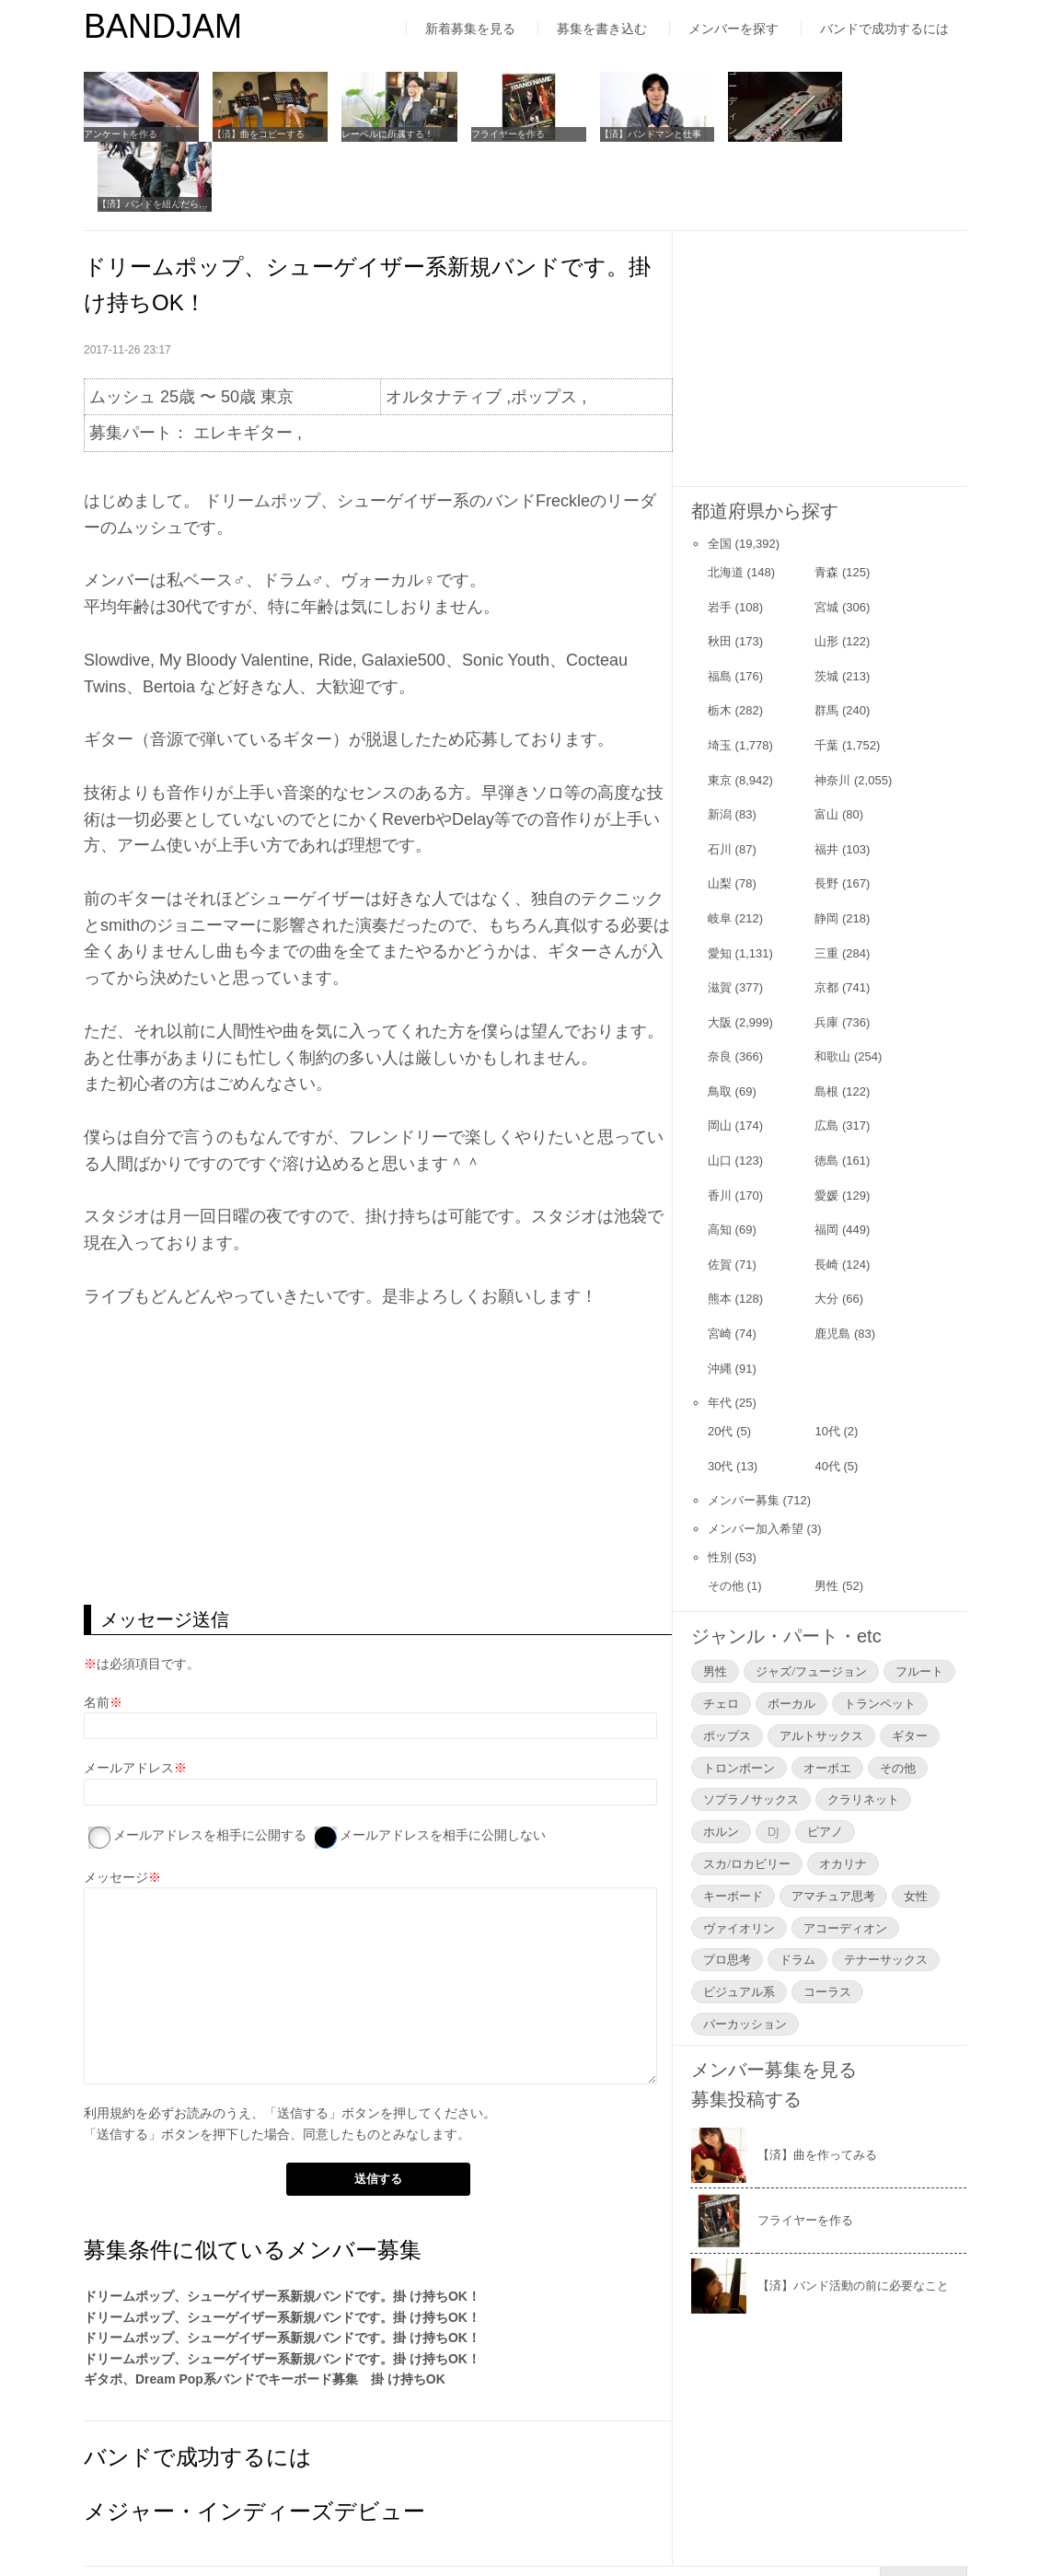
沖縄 (720, 1298)
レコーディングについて (774, 134)
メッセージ (116, 1806)
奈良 (720, 986)
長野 (826, 813)
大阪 (720, 951)
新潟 (720, 743)
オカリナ (843, 1792)
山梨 (720, 813)
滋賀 (720, 916)
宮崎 (720, 1263)
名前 (97, 1631)
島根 (826, 1020)
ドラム (797, 1889)
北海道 (726, 501)
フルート (919, 1600)
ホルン (721, 1760)
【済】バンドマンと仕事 (646, 134)
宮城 (826, 536)
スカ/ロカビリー (747, 1792)
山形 (826, 570)
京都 (826, 916)
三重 (826, 882)
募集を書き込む (602, 28)
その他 (726, 1515)
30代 (720, 1395)
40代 (826, 1395)
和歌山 (832, 986)
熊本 (720, 1229)
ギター (910, 1664)
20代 (720, 1360)
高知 (720, 1159)
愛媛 (826, 1124)
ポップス (727, 1664)
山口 (720, 1090)
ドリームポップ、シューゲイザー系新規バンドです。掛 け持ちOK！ (282, 2226)
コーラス (827, 1920)
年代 (720, 1332)
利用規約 (109, 2042)
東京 (720, 709)
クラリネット (863, 1729)
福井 (826, 778)
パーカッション (745, 1952)
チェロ (721, 1632)
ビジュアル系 (739, 1920)
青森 (826, 501)
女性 (916, 1824)
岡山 (720, 1055)
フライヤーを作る (504, 134)
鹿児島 (832, 1263)
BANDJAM (163, 26)
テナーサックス (886, 1889)
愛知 (720, 882)
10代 (826, 1360)
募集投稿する (746, 2028)
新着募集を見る (470, 28)
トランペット (880, 1632)
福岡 (826, 1159)
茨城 (826, 605)
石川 (720, 778)
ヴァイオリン (739, 1857)
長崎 (826, 1194)
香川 (720, 1124)
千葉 (826, 674)
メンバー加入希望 (755, 1458)
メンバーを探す (733, 28)
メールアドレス (129, 1697)
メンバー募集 (744, 1429)
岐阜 (720, 847)
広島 (826, 1055)
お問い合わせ (571, 2524)
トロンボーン (739, 1696)
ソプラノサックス (751, 1729)
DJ (773, 1760)
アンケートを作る (120, 134)
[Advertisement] (378, 1386)
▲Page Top (923, 2510)
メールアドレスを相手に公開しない (443, 1764)
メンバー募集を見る (774, 1999)
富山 (826, 743)
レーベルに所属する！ (386, 134)
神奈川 (832, 709)
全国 (720, 473)
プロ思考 (727, 1889)
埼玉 (720, 674)
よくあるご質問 (446, 2524)
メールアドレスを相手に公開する (209, 1764)
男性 (826, 1515)
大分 (826, 1229)
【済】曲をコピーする (258, 134)
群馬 (826, 640)
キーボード (733, 1824)
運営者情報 (327, 2524)
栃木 (720, 640)
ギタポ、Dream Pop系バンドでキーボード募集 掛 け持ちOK (264, 2308)
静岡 (826, 847)
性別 (720, 1486)
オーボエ (827, 1696)
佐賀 (720, 1194)
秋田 (720, 570)
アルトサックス (821, 1664)
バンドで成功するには (884, 28)
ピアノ (825, 1760)
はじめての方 (122, 2524)
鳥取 (720, 1020)
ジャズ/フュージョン (811, 1600)
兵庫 (826, 951)
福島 (720, 605)
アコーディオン (845, 1857)
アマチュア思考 (833, 1824)
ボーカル (791, 1632)
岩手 (720, 536)
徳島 (826, 1090)
